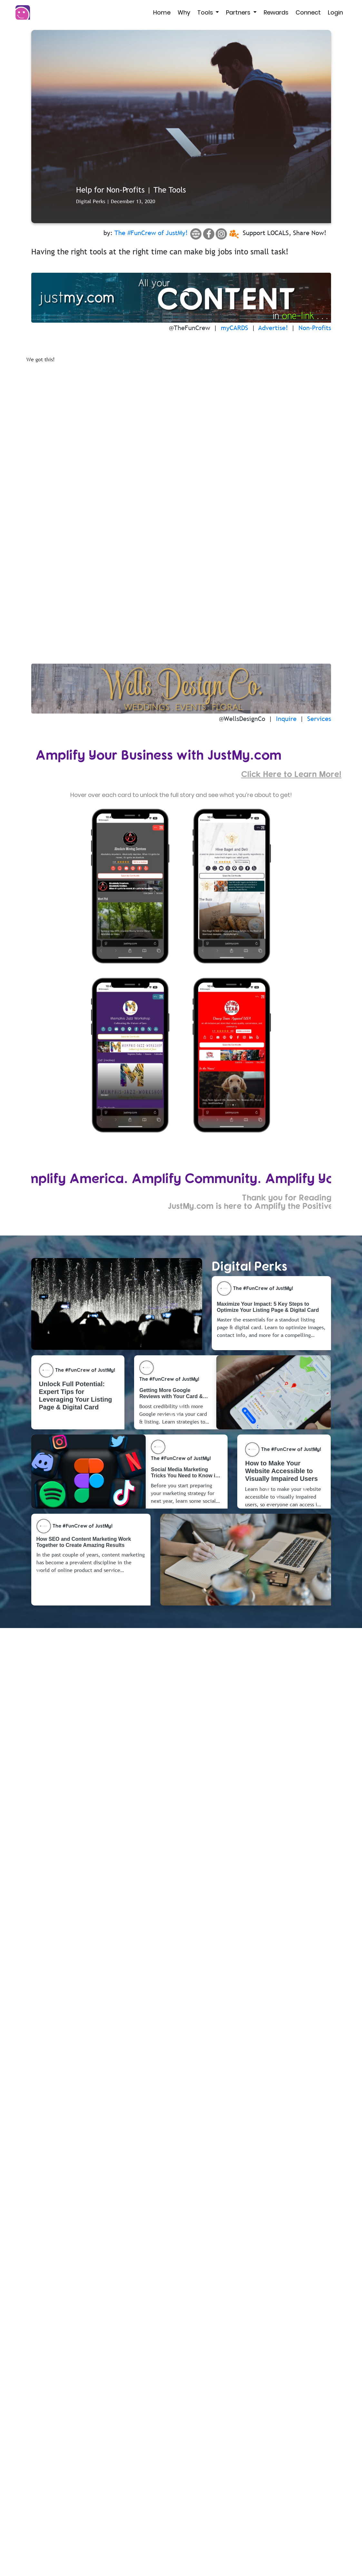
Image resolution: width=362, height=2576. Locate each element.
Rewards (276, 12)
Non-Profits (314, 328)
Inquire (286, 719)
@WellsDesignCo (242, 719)
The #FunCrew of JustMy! (151, 233)
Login (335, 12)
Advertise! (273, 328)
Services (319, 719)
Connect (308, 12)
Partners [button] (239, 12)
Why (184, 12)
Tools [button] (205, 12)
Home (162, 12)
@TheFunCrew (189, 328)
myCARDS (234, 328)
